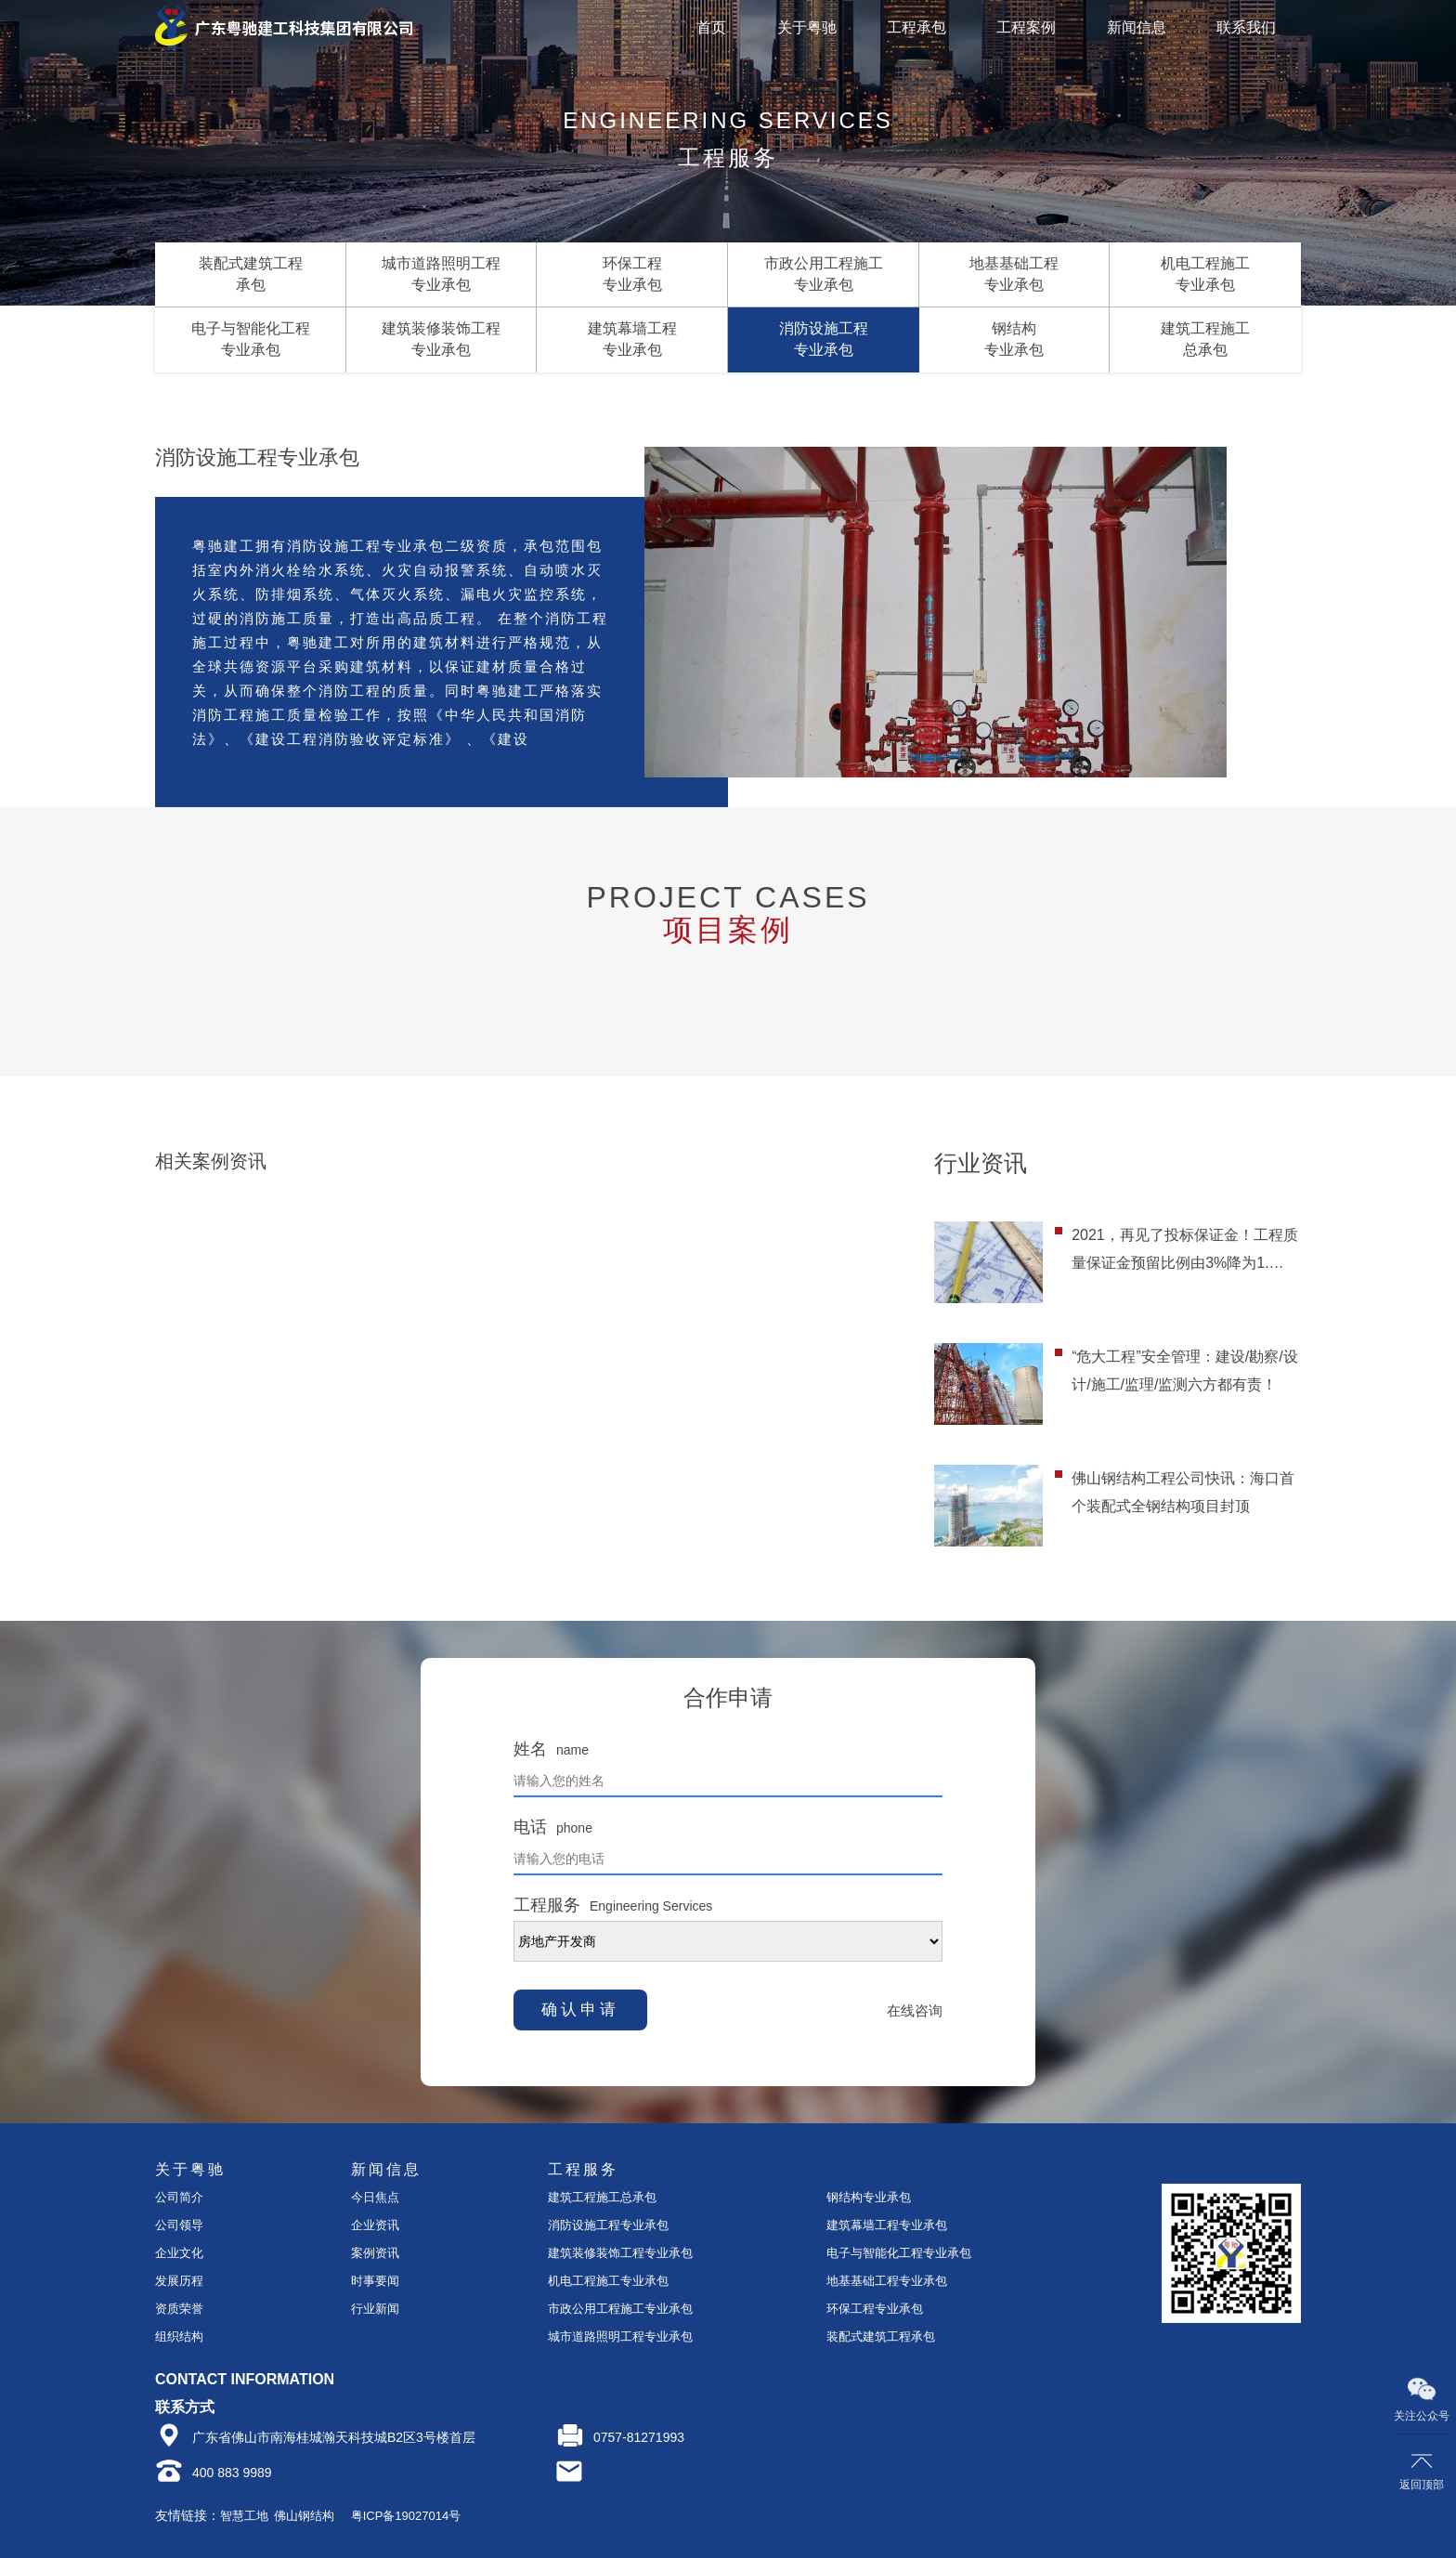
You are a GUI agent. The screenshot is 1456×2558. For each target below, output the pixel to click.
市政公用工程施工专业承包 (620, 2309)
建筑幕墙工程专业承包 (886, 2225)
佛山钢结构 (304, 2516)
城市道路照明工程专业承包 (620, 2336)
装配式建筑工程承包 (880, 2336)
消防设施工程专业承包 (608, 2225)
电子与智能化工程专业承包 (898, 2253)
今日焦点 (375, 2197)
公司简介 (179, 2197)
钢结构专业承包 (868, 2197)
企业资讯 (375, 2225)
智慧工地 (244, 2516)
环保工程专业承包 (874, 2309)
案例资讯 (375, 2253)
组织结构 (179, 2336)
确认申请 (580, 2009)
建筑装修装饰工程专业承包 (620, 2253)
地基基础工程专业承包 (886, 2281)
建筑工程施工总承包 (602, 2197)
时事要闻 (375, 2281)
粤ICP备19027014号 (406, 2516)
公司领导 (179, 2225)
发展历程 (179, 2281)
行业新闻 (375, 2309)
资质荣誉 (179, 2309)
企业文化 (179, 2253)
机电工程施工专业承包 (608, 2281)
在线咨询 (914, 2010)
